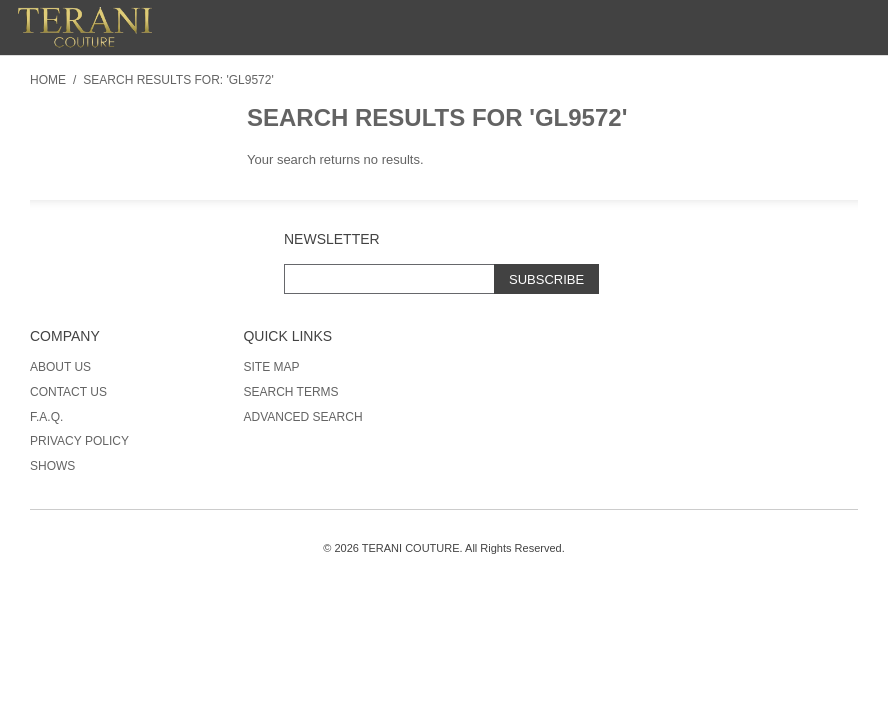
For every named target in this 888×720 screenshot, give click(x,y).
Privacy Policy (79, 441)
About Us (60, 367)
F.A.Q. (46, 417)
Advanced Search (302, 417)
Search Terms (290, 392)
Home (48, 80)
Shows (52, 466)
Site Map (271, 367)
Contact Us (68, 392)
